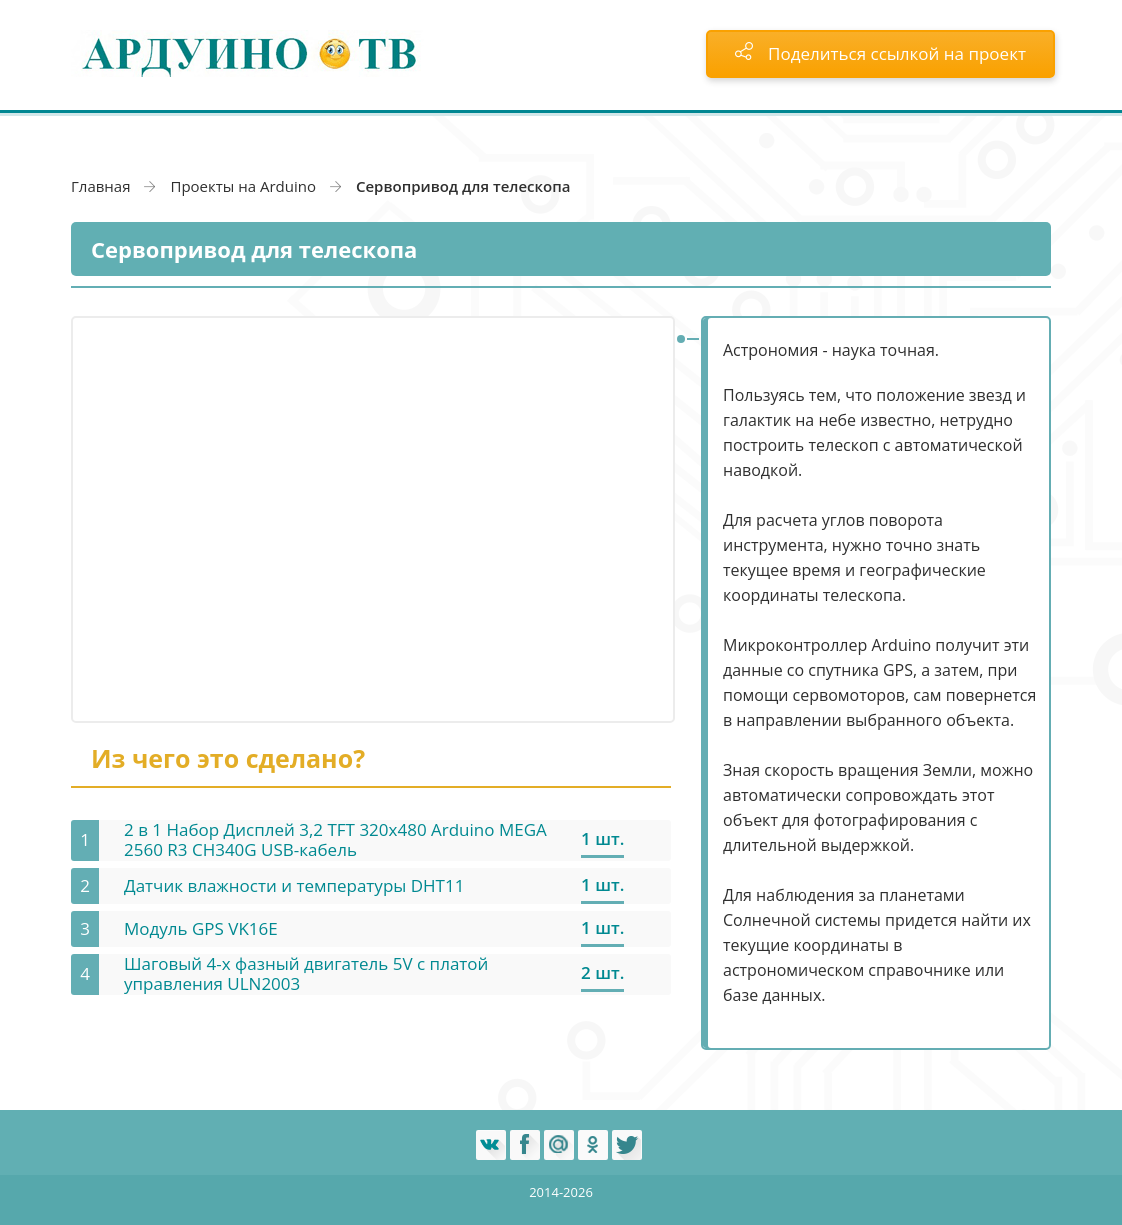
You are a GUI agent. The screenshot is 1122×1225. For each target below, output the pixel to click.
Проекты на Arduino (243, 186)
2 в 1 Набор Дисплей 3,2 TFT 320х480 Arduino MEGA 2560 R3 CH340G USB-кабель (335, 839)
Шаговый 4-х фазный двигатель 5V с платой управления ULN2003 (306, 973)
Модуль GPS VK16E (201, 928)
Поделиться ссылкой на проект (880, 53)
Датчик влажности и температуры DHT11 (294, 885)
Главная (100, 186)
